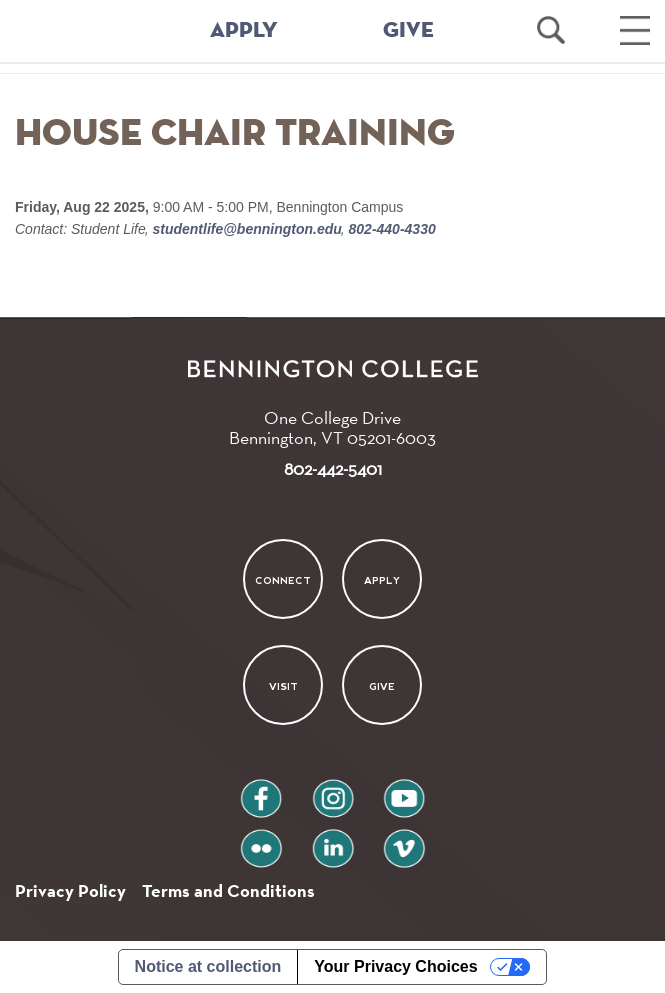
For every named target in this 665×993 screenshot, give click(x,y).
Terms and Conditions (228, 890)
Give (382, 686)
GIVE (408, 31)
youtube (404, 790)
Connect (283, 579)
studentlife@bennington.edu (247, 229)
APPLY (244, 31)
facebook (261, 790)
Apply (382, 579)
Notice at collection (208, 966)
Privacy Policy (70, 890)
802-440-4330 (390, 229)
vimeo (404, 840)
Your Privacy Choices (395, 966)
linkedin (333, 840)
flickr (260, 840)
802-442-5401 (333, 468)
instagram (333, 790)
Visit (283, 686)
